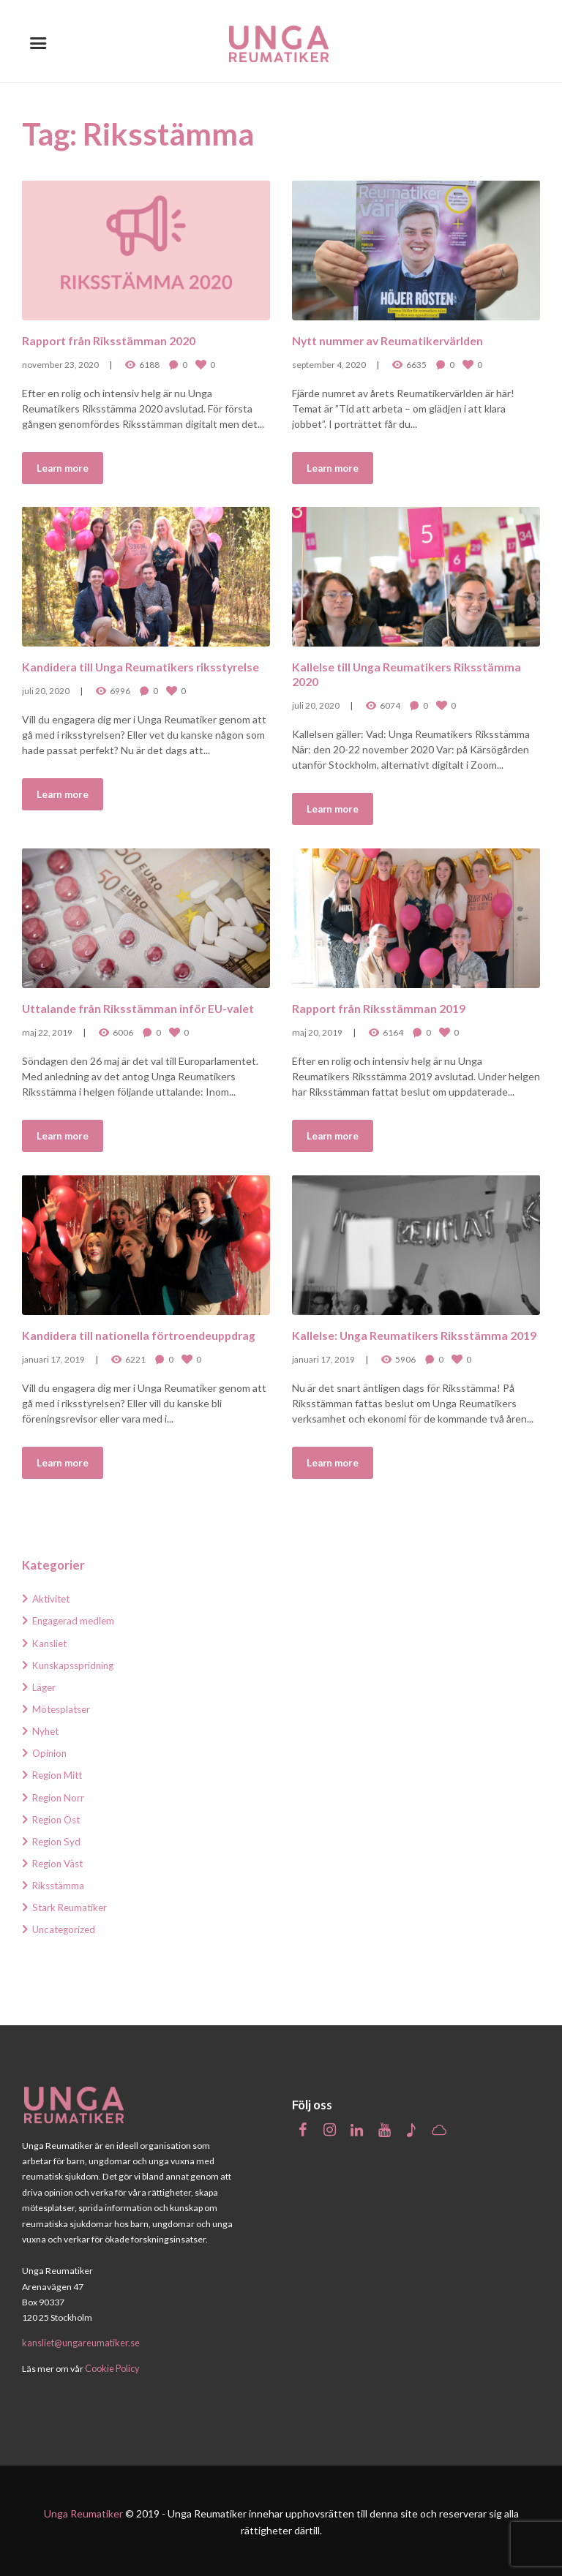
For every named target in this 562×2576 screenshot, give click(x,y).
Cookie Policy (111, 2366)
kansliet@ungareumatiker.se (80, 2341)
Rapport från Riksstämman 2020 (112, 339)
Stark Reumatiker (71, 1907)
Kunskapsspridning (76, 1665)
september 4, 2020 (329, 363)
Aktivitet (52, 1598)
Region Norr (59, 1796)
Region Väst (60, 1863)
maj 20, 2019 (317, 1031)
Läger (45, 1687)
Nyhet (46, 1731)
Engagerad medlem (75, 1620)
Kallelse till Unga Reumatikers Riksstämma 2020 (410, 673)
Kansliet (51, 1643)
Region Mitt (59, 1775)
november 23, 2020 (60, 363)
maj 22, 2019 (47, 1031)
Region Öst (58, 1818)
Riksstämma (59, 1885)
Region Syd (57, 1840)
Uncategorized (66, 1929)
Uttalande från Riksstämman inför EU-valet (143, 1007)
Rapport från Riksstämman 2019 (382, 1007)
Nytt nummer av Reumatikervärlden (392, 339)
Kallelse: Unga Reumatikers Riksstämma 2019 (403, 1342)
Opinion (50, 1753)
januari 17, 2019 (53, 1358)
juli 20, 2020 (46, 704)
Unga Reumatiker (83, 2511)
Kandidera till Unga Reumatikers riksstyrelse (111, 673)
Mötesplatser (63, 1709)
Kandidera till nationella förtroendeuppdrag (145, 1334)
